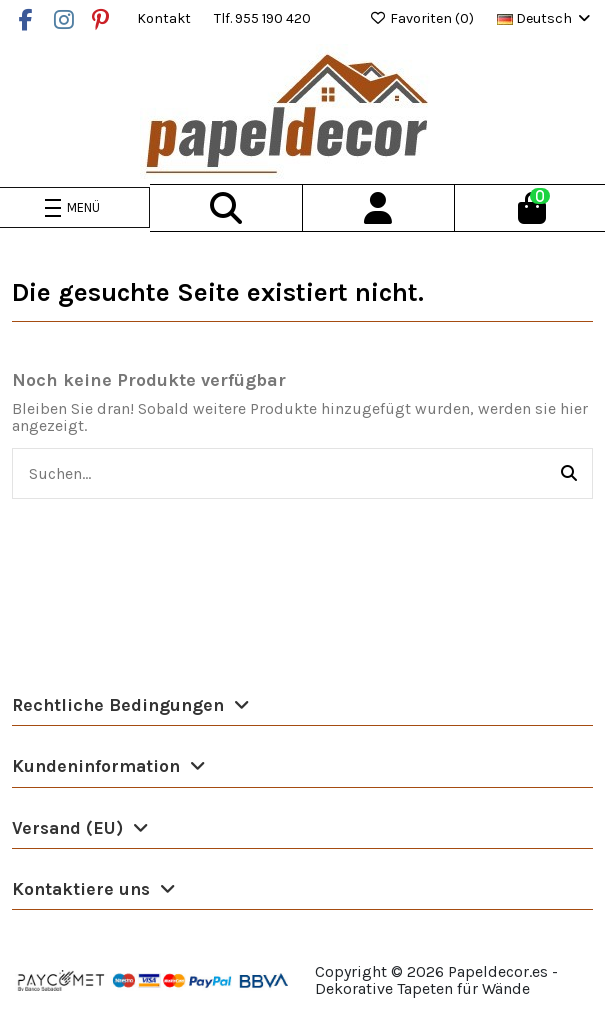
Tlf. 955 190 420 (262, 18)
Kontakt (165, 18)
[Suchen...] (569, 474)
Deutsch (545, 18)
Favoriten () (423, 18)
